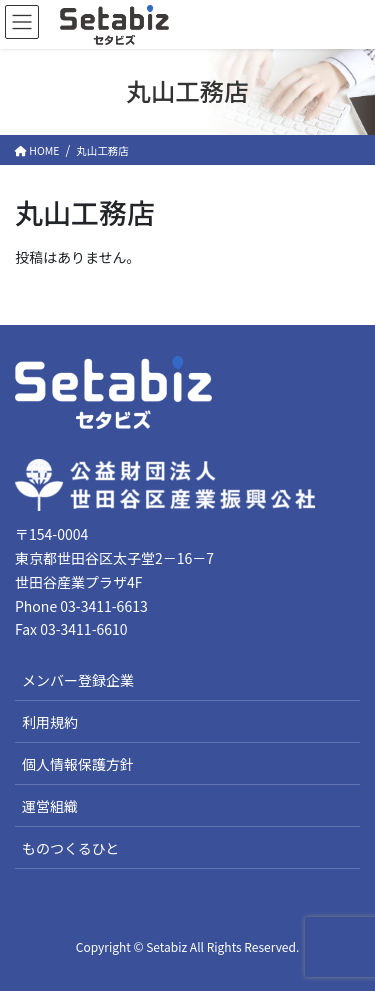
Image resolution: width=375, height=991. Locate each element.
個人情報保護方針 (78, 764)
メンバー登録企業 (78, 680)
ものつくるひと (70, 848)
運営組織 (50, 806)
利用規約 (50, 722)
